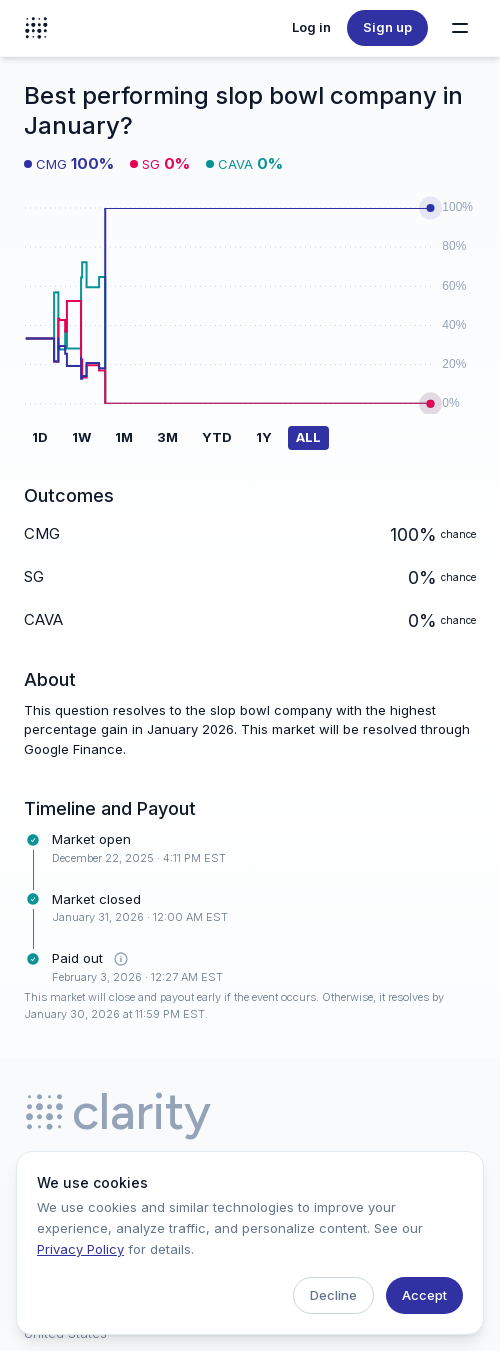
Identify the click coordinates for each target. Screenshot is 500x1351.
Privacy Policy (80, 1249)
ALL (308, 437)
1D (40, 437)
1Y (264, 437)
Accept (424, 1295)
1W (81, 437)
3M (167, 437)
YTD (217, 437)
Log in (311, 27)
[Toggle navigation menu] (460, 28)
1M (124, 437)
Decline (333, 1295)
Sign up (387, 27)
